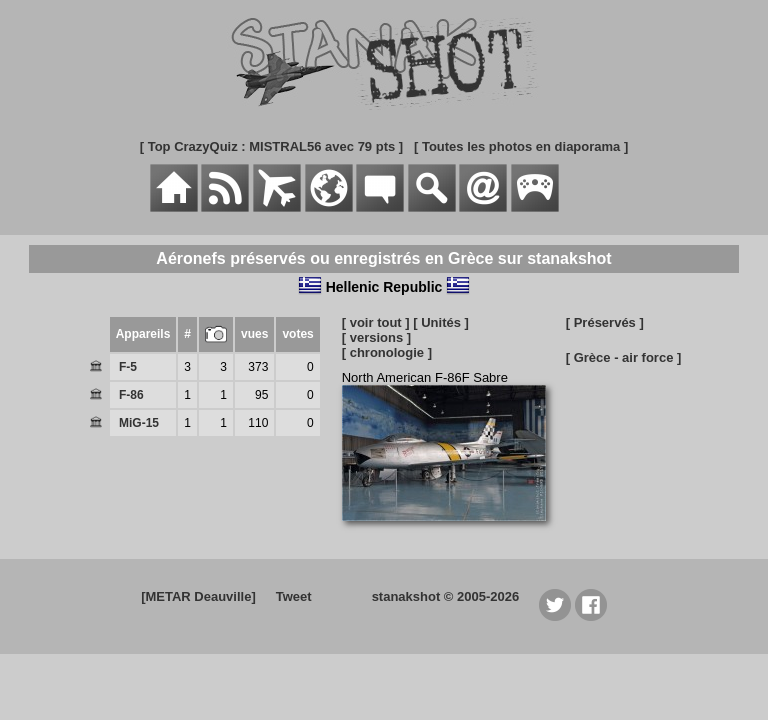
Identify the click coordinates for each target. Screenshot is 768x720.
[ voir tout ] (376, 322)
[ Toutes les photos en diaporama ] (521, 146)
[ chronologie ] (387, 352)
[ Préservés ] (605, 322)
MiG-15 (139, 423)
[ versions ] (376, 337)
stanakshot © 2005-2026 (446, 596)
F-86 (131, 395)
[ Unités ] (441, 322)
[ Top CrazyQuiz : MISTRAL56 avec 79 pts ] (271, 146)
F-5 (128, 367)
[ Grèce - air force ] (624, 357)
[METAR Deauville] (198, 596)
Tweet (294, 596)
